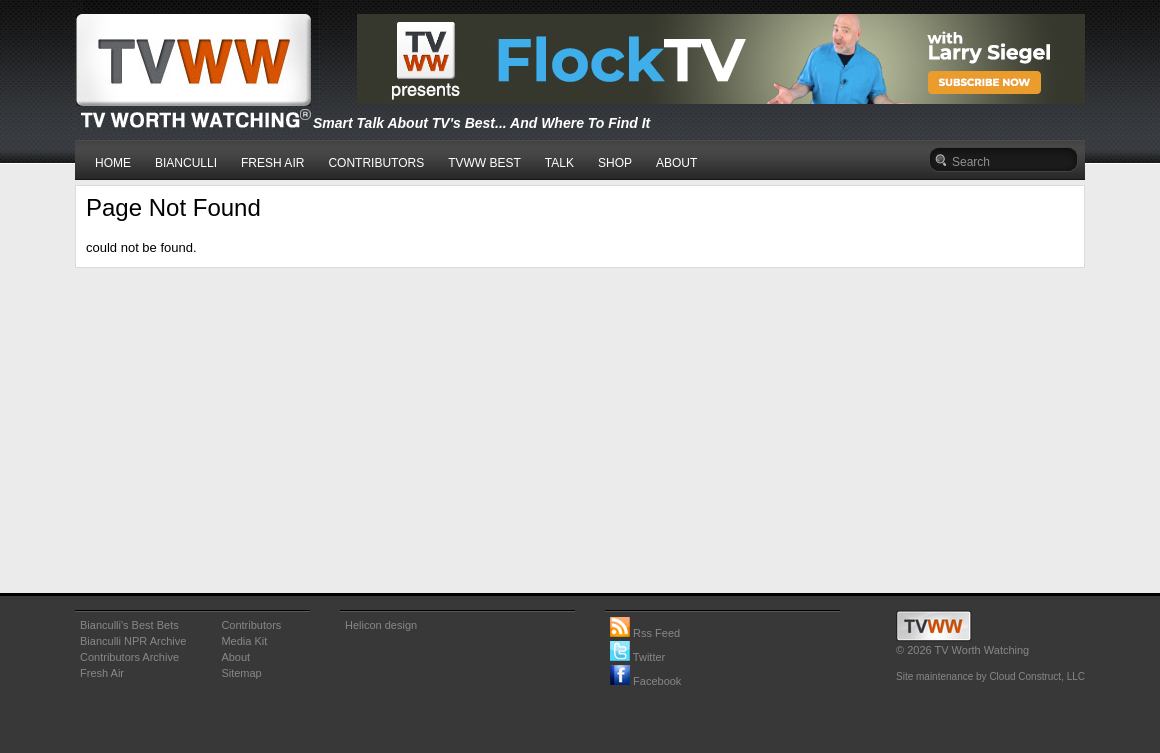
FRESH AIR (272, 163)
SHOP (615, 163)
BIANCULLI (186, 163)
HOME (113, 163)
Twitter (637, 657)
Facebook (645, 681)
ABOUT (676, 163)
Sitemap (241, 673)
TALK (559, 163)
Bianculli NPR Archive (133, 641)
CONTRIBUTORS (376, 163)
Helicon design (381, 625)
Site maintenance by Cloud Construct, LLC (990, 676)
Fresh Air (102, 673)
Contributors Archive (129, 657)
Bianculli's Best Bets (129, 625)
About (235, 657)
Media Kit (244, 641)
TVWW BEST (484, 163)
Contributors (251, 625)
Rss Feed (645, 633)
